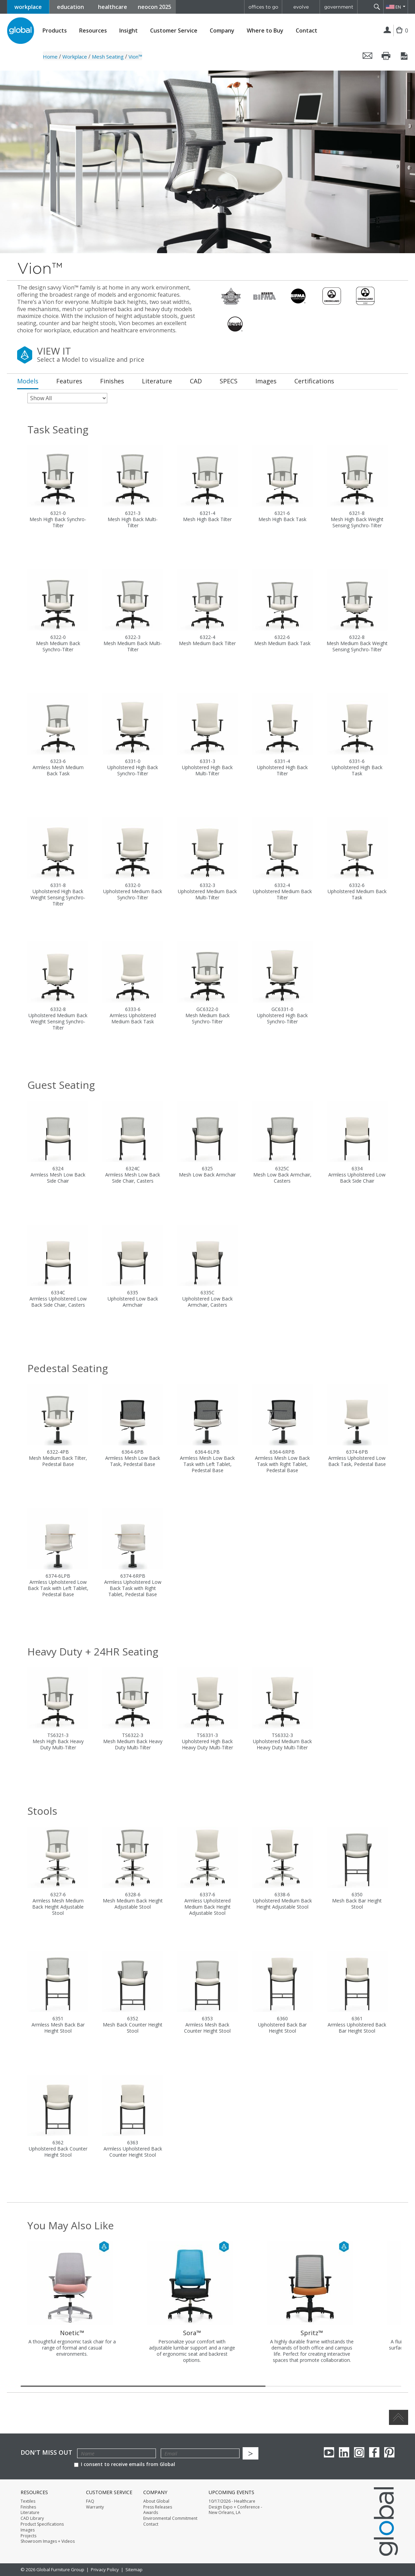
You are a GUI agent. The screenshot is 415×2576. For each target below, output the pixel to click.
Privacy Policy (105, 2569)
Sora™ (192, 2333)
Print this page (386, 55)
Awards (150, 2512)
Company (222, 30)
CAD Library (32, 2518)
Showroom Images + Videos (48, 2541)
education (70, 7)
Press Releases (157, 2507)
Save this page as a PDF (405, 55)
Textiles (28, 2501)
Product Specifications (42, 2524)
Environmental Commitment (170, 2518)
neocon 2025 (154, 7)
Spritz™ (312, 2333)
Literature (30, 2512)
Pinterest (389, 2452)
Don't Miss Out (46, 2452)
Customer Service (173, 30)
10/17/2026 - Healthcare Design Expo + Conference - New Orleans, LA (235, 2507)
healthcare (112, 7)
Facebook (374, 2452)
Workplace (74, 56)
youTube (329, 2452)
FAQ (90, 2501)
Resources (93, 30)
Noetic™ (72, 2333)
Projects (28, 2536)
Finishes (28, 2507)
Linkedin (344, 2452)
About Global (156, 2501)
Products (54, 30)
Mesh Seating (108, 56)
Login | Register (387, 30)
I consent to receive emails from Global (124, 2464)
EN (398, 7)
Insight (128, 30)
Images (28, 2530)
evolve (301, 7)
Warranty (95, 2507)
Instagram (359, 2452)
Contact (306, 30)
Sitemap (134, 2569)
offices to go (263, 7)
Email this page (368, 55)
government (338, 7)
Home (50, 56)
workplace (28, 7)
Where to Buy (265, 30)
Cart (400, 35)
